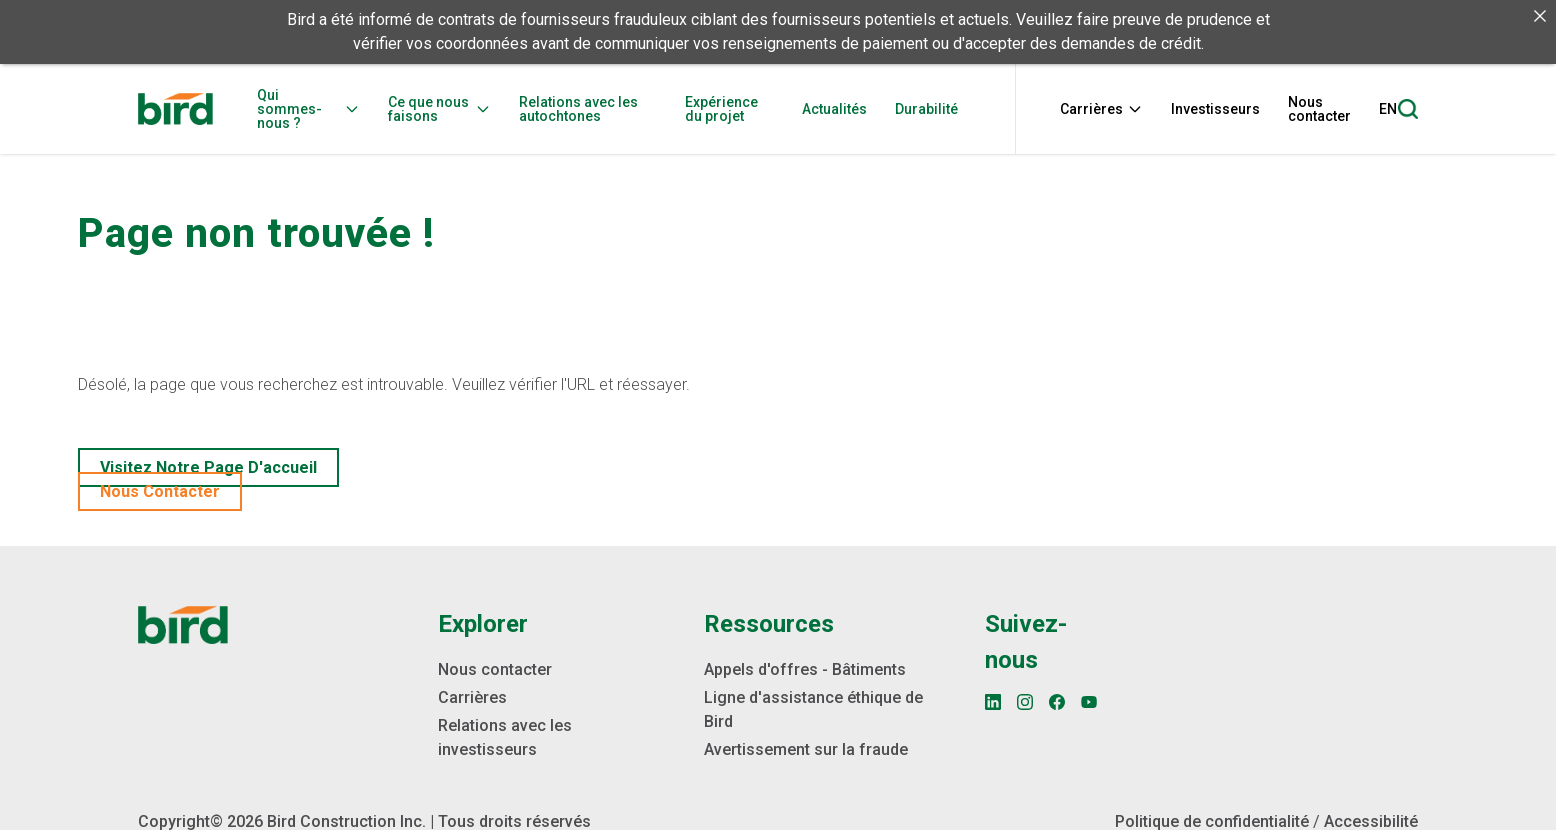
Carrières (1101, 109)
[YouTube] (1089, 701)
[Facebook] (1057, 701)
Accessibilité (1371, 820)
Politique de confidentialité (1212, 820)
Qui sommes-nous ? (308, 109)
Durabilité (926, 109)
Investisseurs (1215, 109)
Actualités (834, 109)
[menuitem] (314, 109)
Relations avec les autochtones (578, 109)
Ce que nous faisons (439, 109)
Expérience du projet (721, 109)
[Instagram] (1025, 701)
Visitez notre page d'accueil (208, 466)
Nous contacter (1319, 109)
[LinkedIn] (993, 701)
